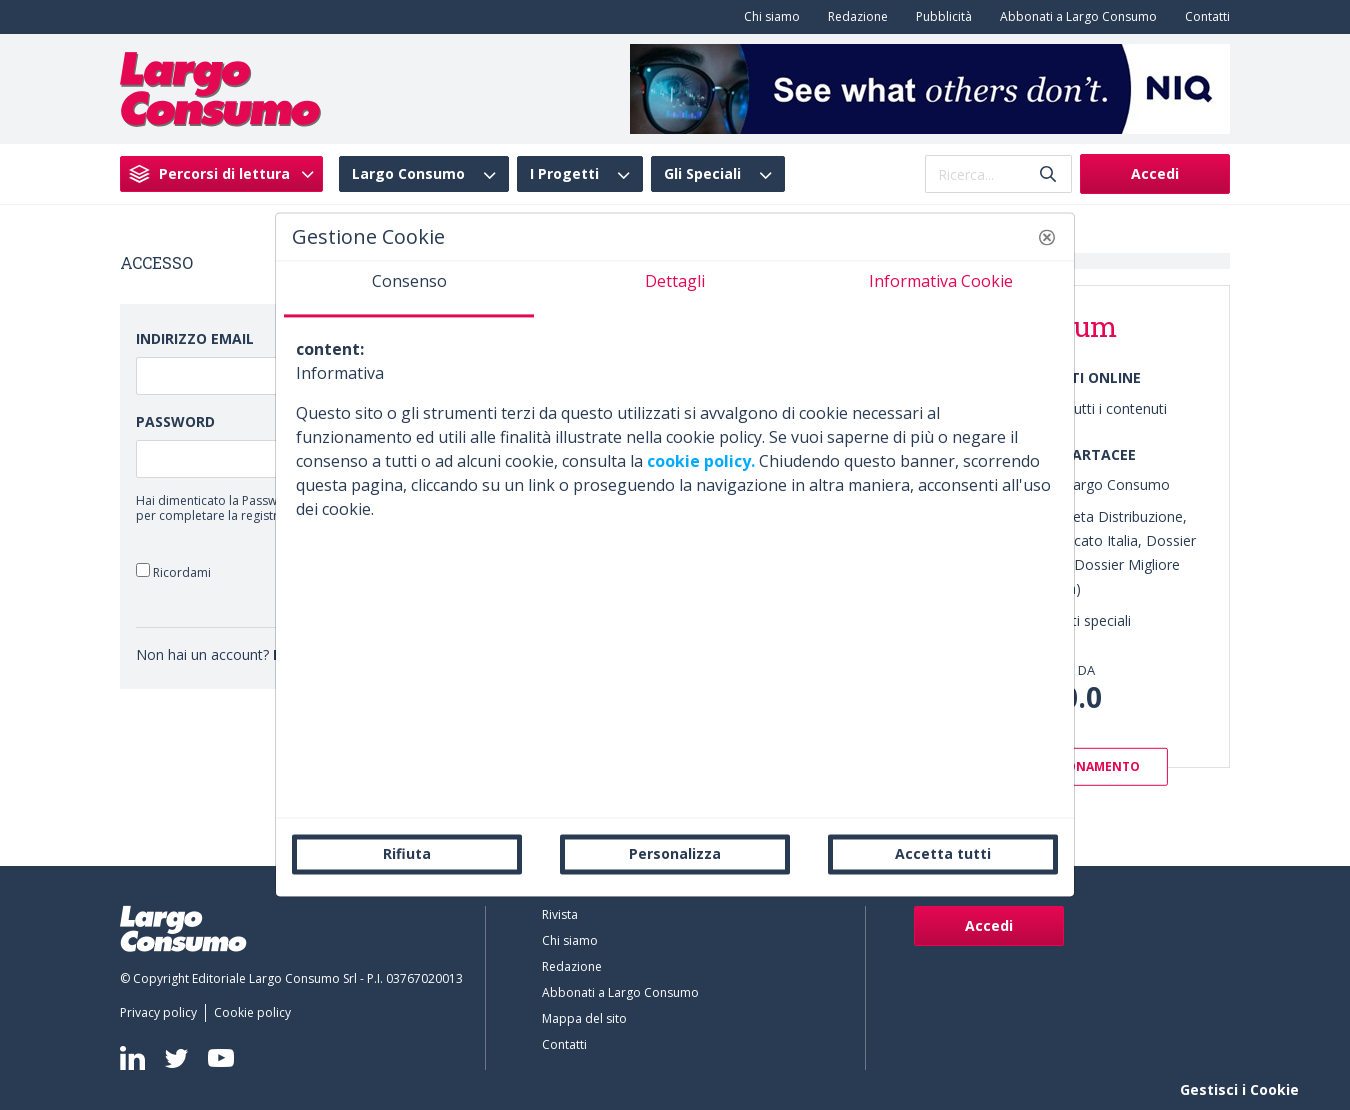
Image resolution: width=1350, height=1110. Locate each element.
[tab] (409, 289)
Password (175, 421)
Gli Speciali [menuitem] (702, 174)
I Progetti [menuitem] (564, 174)
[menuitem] (768, 17)
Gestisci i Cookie (1239, 1089)
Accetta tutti (943, 853)
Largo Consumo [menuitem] (408, 174)
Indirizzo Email (195, 338)
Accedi (1155, 173)
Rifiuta (407, 853)
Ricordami (173, 571)
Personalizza (675, 853)
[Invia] (1048, 174)
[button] (1047, 237)
